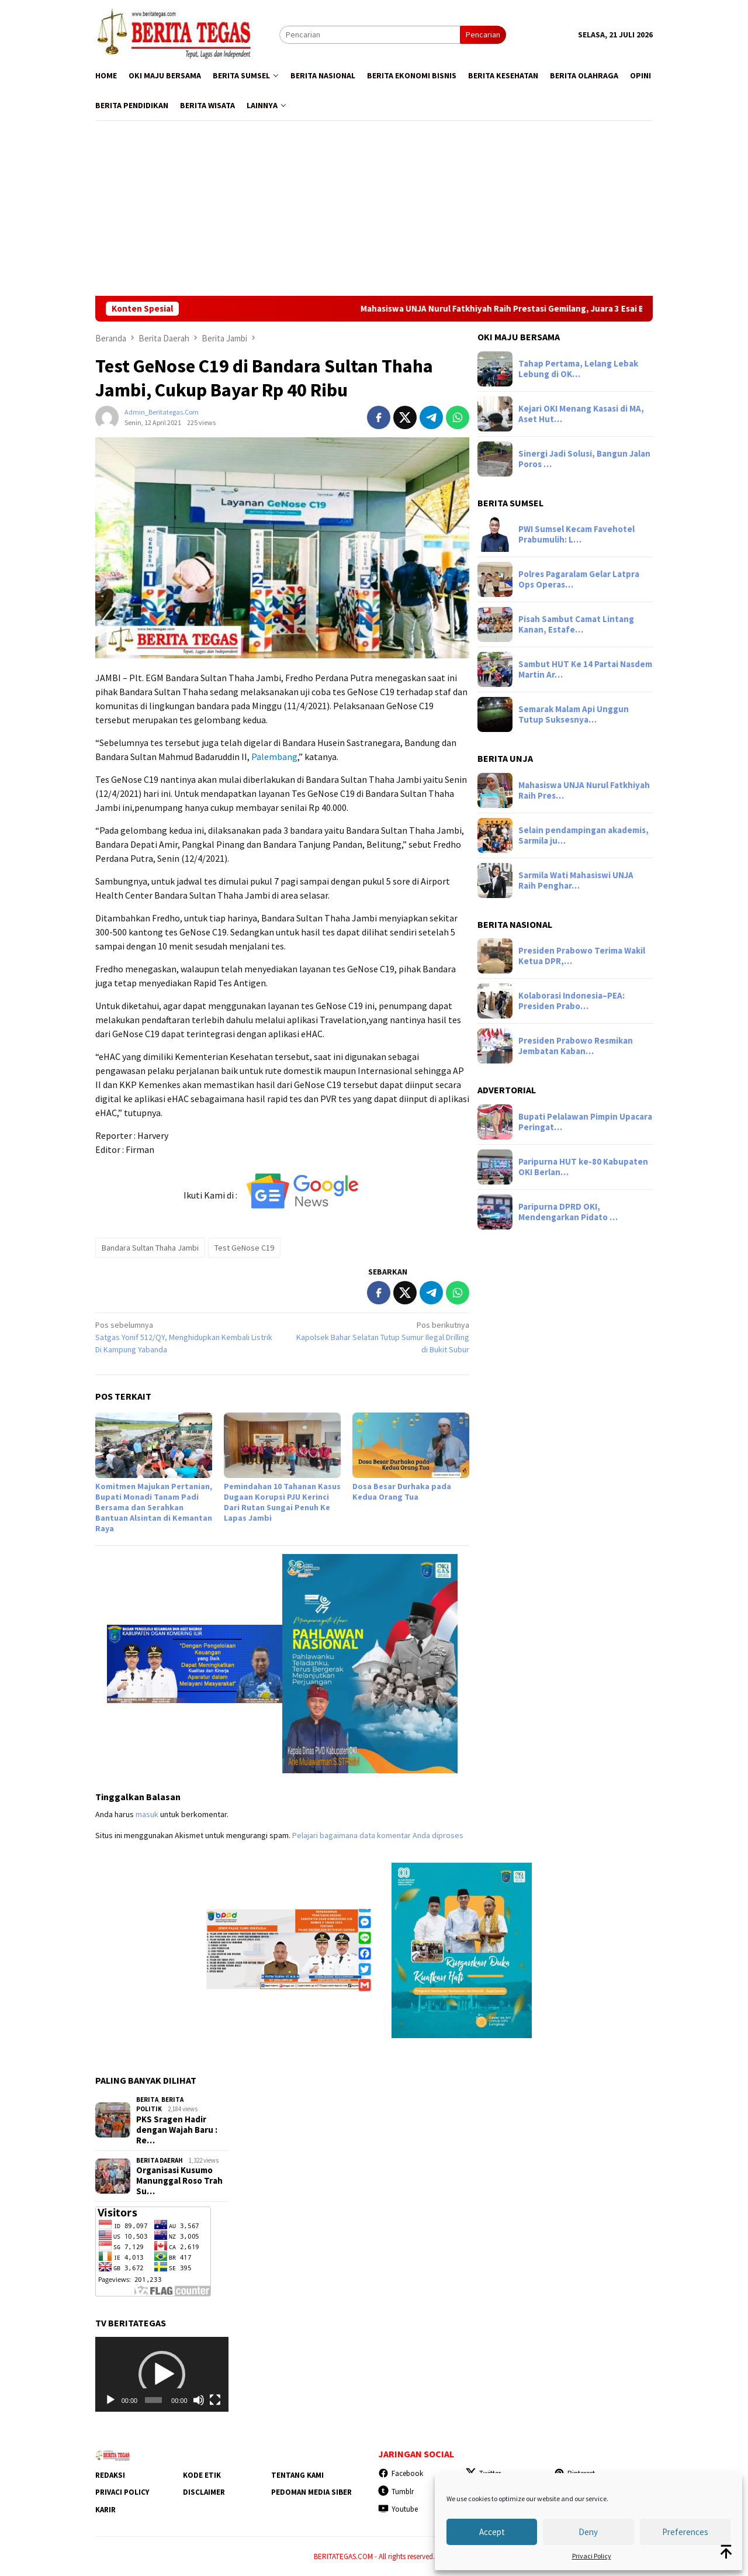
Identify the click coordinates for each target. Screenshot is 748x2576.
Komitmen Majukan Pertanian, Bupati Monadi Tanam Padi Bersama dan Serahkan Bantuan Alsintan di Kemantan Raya (153, 1507)
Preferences (685, 2531)
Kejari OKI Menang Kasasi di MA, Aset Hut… (581, 413)
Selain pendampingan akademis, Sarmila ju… (583, 835)
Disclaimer (204, 2492)
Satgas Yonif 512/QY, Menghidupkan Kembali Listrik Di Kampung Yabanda (185, 1337)
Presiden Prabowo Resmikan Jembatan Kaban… (575, 1045)
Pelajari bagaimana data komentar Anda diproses (377, 1835)
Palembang (274, 756)
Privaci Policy (591, 2555)
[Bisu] (199, 2400)
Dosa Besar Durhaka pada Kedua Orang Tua (401, 1491)
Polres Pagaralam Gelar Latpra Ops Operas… (578, 579)
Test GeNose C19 (244, 1247)
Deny (588, 2531)
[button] (161, 2374)
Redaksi (110, 2475)
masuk (147, 1814)
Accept (492, 2531)
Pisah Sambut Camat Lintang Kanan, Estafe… (576, 624)
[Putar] (110, 2400)
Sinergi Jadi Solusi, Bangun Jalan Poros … (584, 458)
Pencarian (483, 34)
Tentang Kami (297, 2475)
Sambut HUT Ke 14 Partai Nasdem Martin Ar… (585, 669)
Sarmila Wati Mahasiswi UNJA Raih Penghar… (575, 880)
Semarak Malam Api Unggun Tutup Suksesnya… (573, 714)
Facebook (400, 2473)
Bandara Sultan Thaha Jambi (150, 1247)
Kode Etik (202, 2475)
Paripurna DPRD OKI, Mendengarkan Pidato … (568, 1212)
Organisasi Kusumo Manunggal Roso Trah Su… (179, 2181)
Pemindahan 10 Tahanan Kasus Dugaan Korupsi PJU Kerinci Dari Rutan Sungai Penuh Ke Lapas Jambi (282, 1502)
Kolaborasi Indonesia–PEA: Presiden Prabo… (571, 1000)
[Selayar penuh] (215, 2400)
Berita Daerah (159, 2160)
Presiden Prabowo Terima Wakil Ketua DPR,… (581, 955)
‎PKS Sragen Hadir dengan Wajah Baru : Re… (176, 2130)
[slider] (153, 2400)
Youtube (398, 2509)
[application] (161, 2374)
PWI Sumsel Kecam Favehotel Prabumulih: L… (576, 534)
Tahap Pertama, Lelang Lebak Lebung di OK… (578, 368)
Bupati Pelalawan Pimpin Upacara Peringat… (585, 1121)
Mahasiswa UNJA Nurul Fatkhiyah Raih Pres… (584, 790)
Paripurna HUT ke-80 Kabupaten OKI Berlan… (583, 1166)
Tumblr (396, 2491)
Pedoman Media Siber (311, 2492)
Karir (105, 2510)
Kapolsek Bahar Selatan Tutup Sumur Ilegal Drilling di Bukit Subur (379, 1337)
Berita (147, 2099)
